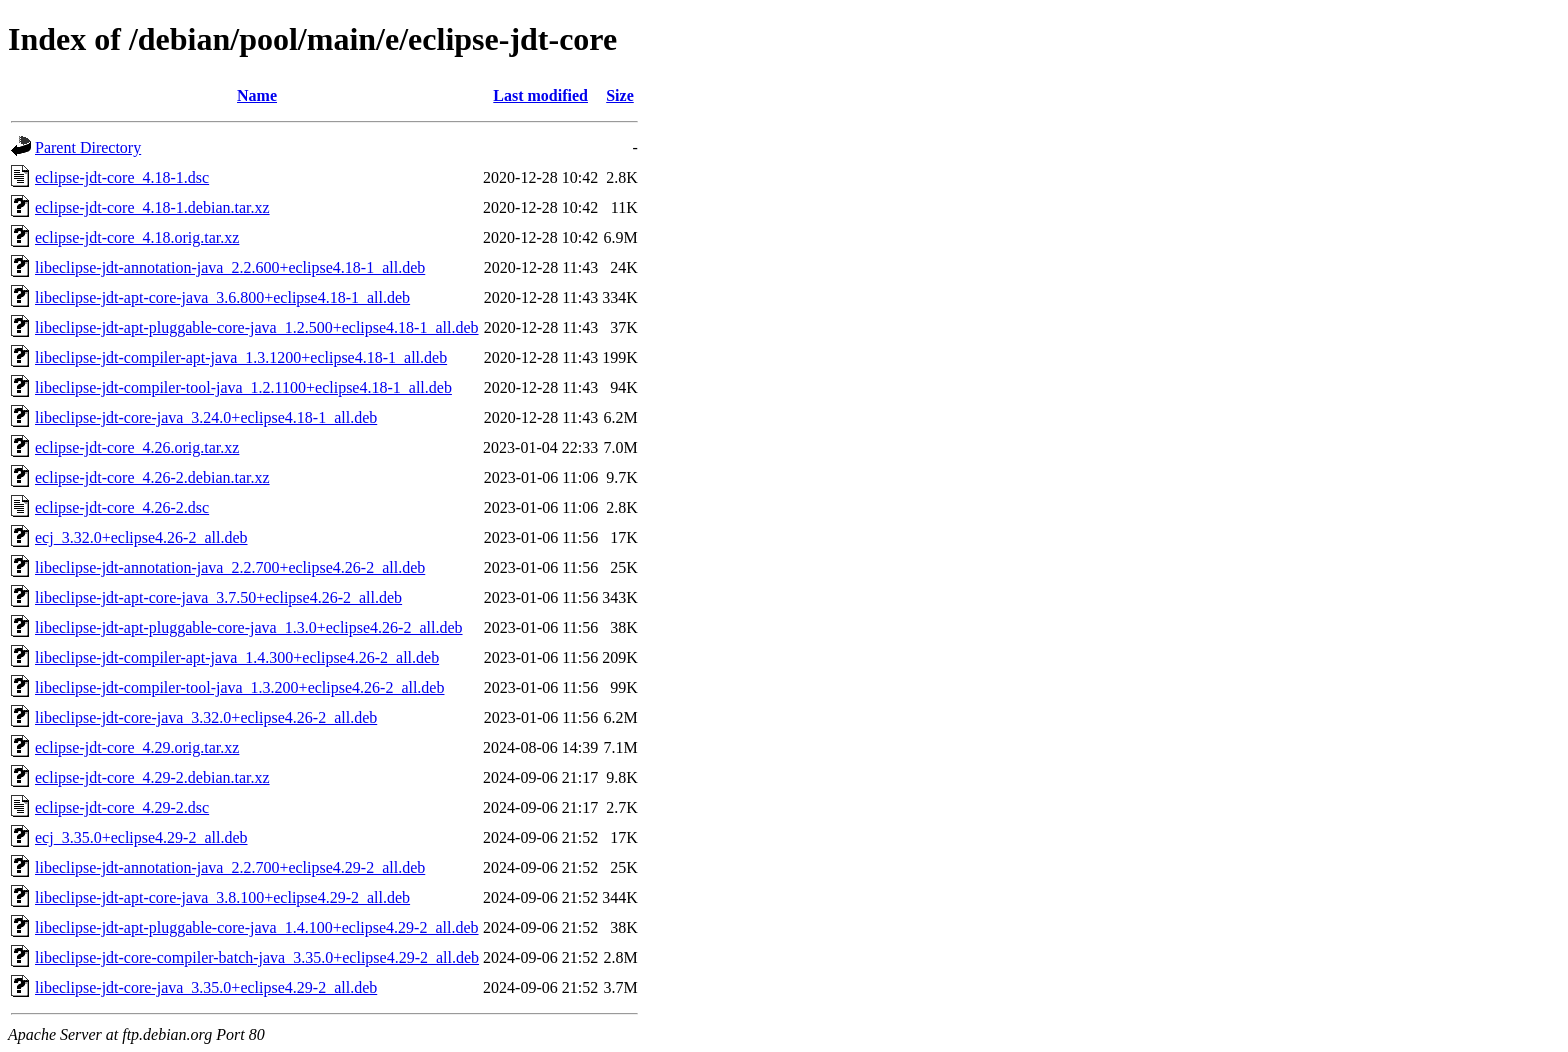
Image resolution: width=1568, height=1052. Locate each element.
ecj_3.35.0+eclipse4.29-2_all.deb (141, 837)
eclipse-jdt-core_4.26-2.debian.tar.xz (152, 477)
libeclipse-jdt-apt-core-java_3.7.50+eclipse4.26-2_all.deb (218, 597)
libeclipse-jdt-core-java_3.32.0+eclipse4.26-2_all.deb (206, 717)
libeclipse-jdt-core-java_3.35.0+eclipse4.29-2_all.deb (206, 987)
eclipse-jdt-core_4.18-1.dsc (122, 177)
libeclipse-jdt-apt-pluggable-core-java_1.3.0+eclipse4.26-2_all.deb (249, 627)
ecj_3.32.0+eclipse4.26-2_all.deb (141, 537)
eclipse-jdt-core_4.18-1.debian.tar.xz (152, 207)
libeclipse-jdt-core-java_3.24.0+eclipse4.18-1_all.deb (206, 417)
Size (620, 95)
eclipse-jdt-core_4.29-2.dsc (122, 807)
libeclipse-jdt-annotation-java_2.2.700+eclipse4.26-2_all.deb (230, 567)
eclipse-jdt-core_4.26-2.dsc (122, 507)
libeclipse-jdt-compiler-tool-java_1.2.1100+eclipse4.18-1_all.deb (243, 387)
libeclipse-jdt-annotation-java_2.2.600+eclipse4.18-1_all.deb (230, 267)
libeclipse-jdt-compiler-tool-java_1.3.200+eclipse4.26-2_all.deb (239, 687)
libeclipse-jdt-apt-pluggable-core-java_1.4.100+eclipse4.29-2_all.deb (257, 927)
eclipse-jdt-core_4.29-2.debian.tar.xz (152, 777)
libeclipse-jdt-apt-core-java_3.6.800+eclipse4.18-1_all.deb (222, 297)
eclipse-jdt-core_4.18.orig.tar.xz (137, 237)
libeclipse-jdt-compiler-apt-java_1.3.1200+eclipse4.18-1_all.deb (241, 357)
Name (257, 95)
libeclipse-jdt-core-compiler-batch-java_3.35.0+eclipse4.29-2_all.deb (257, 957)
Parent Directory (88, 147)
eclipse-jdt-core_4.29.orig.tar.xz (137, 747)
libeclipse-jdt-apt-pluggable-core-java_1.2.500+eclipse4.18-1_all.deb (257, 327)
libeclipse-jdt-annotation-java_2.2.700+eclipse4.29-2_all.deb (230, 867)
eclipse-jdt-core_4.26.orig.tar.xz (137, 447)
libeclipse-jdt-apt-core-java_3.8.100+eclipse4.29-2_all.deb (222, 897)
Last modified (540, 95)
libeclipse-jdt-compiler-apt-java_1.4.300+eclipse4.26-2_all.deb (237, 657)
